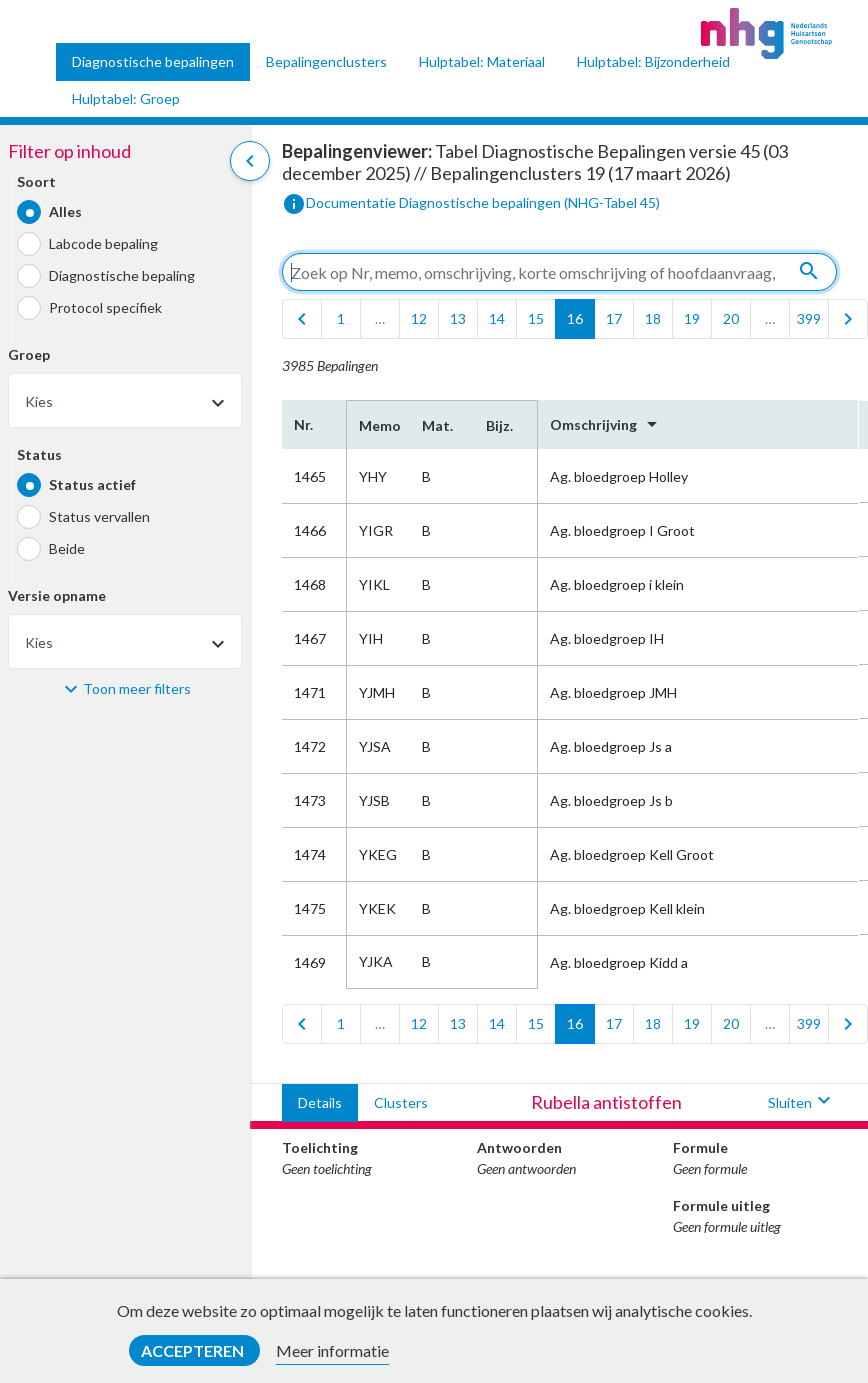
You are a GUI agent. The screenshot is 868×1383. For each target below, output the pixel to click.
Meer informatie (332, 1350)
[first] (302, 319)
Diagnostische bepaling (122, 275)
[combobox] (125, 400)
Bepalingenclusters (326, 61)
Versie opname (57, 595)
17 (614, 318)
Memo (378, 425)
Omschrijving (607, 424)
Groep (29, 354)
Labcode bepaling (103, 243)
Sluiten (802, 1102)
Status (39, 454)
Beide (67, 548)
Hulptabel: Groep (126, 98)
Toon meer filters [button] (137, 688)
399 (809, 318)
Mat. (437, 425)
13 (458, 318)
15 (536, 318)
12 (419, 318)
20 (731, 318)
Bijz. (499, 425)
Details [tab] (320, 1102)
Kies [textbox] (39, 401)
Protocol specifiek (105, 307)
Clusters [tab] (401, 1102)
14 (497, 318)
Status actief (92, 484)
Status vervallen (99, 516)
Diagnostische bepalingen (153, 61)
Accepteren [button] (194, 1350)
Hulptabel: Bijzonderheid (653, 61)
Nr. (303, 424)
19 (692, 318)
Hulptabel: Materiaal (482, 61)
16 (575, 318)
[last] (848, 319)
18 (653, 318)
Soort (36, 181)
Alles (65, 211)
